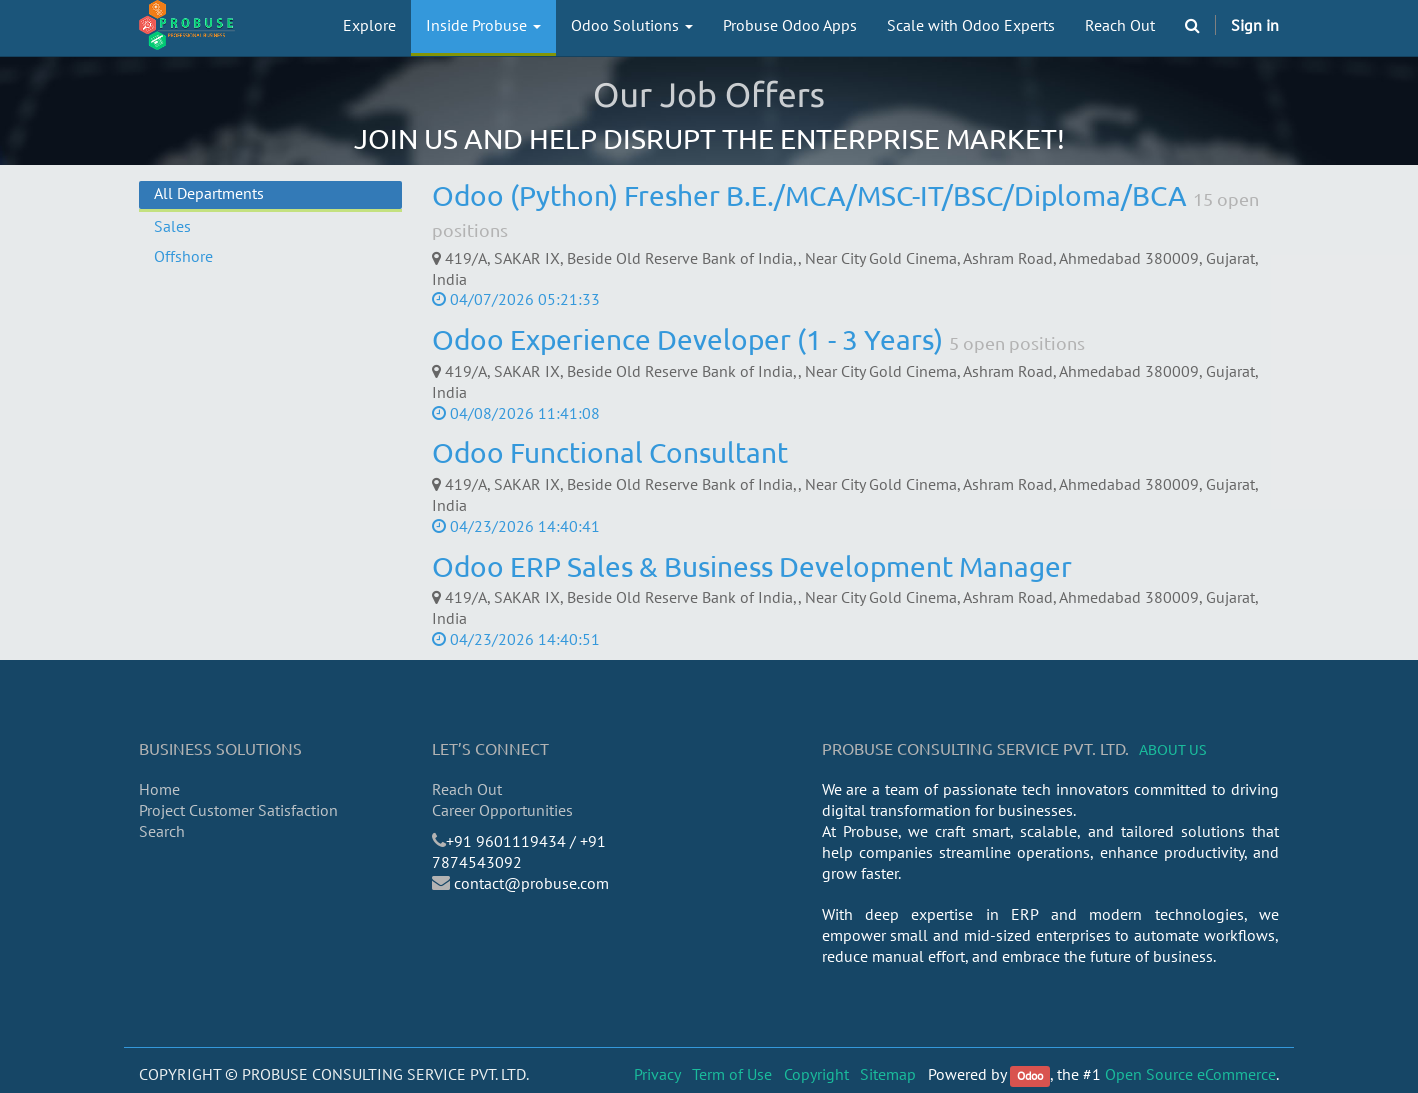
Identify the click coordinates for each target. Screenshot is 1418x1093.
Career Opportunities (502, 810)
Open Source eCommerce (1190, 1074)
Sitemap (888, 1074)
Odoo (1030, 1075)
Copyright (816, 1074)
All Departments (209, 193)
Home (159, 789)
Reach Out (467, 789)
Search (162, 831)
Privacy (657, 1074)
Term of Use (732, 1074)
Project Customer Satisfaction (238, 810)
